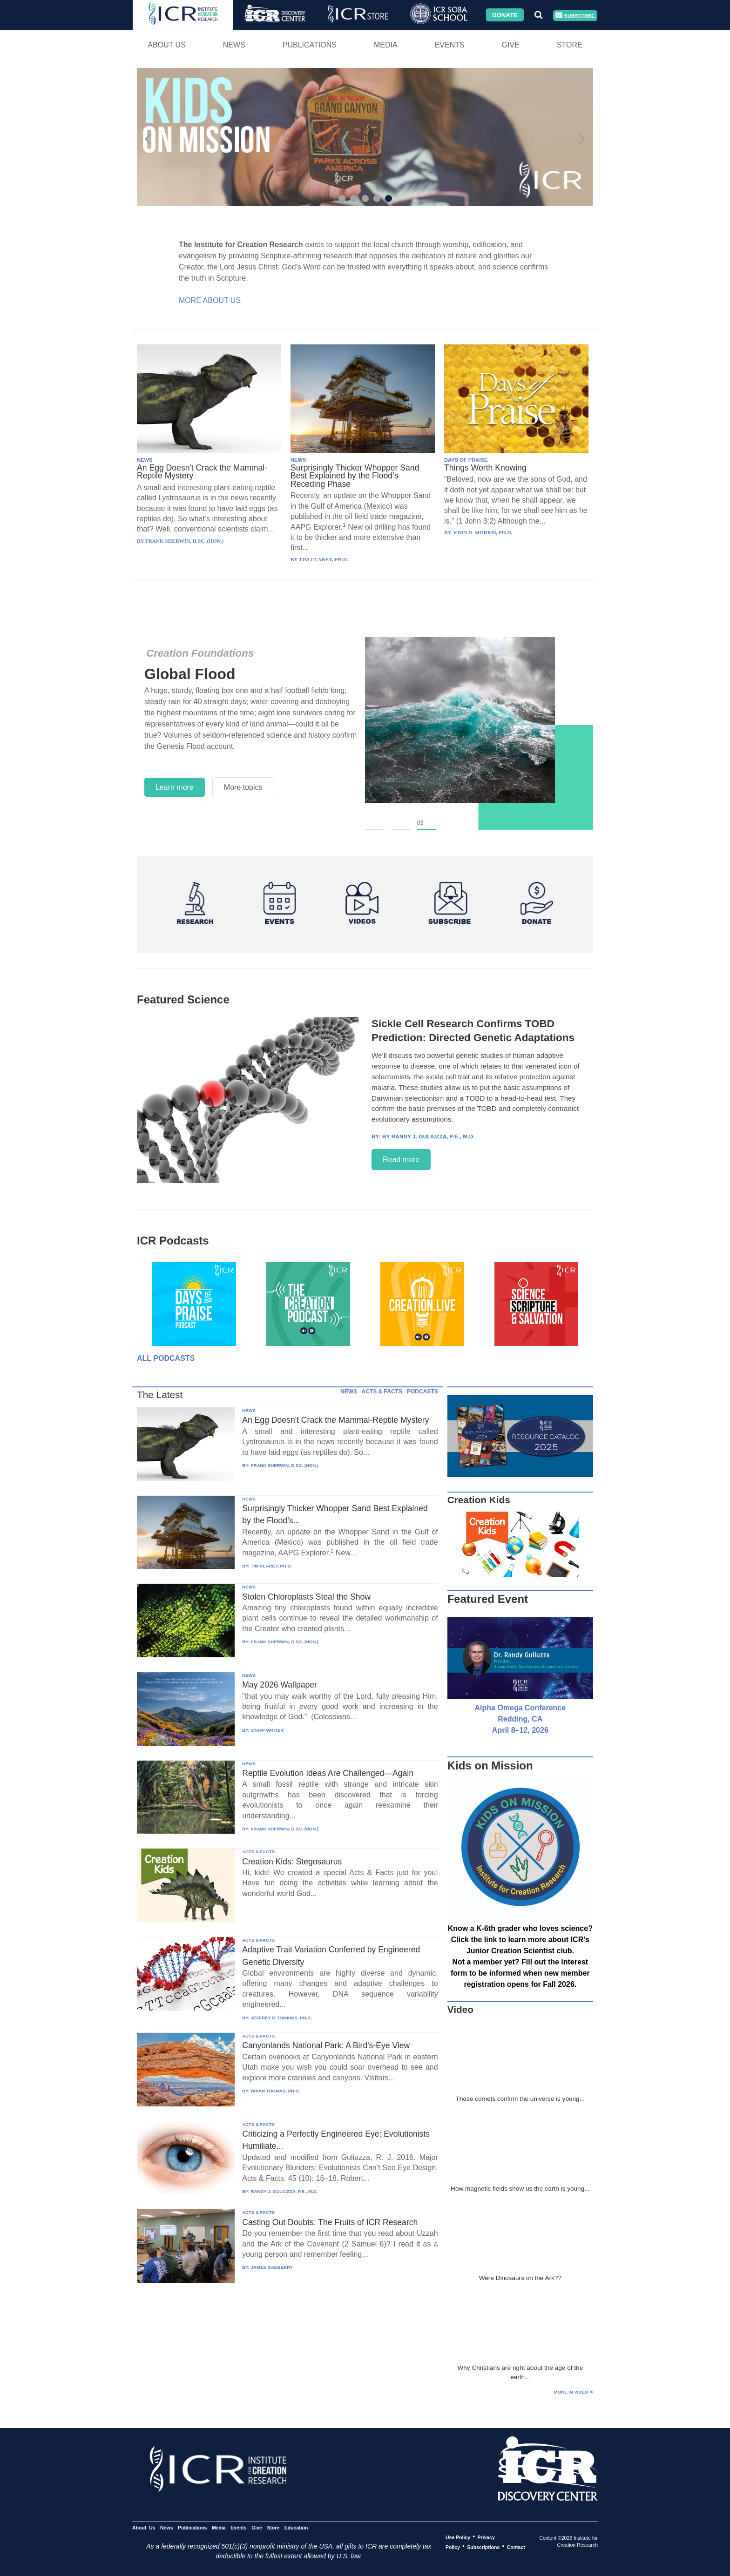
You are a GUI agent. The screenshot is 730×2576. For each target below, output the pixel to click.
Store (569, 45)
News (234, 45)
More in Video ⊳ (573, 2391)
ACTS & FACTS (382, 1391)
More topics (243, 787)
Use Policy (458, 2537)
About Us (167, 45)
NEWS (145, 460)
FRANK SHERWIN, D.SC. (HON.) (284, 1465)
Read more (401, 1160)
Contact (516, 2546)
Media (386, 45)
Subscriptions (483, 2546)
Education (296, 2527)
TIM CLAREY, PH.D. (271, 1565)
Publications (310, 45)
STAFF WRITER (267, 1730)
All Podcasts (166, 1358)
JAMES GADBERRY (272, 2267)
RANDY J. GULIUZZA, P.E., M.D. (284, 2191)
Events (450, 45)
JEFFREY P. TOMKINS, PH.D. (281, 2017)
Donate (505, 14)
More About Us (210, 300)
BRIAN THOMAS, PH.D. (275, 2090)
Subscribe (575, 15)
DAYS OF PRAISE (465, 460)
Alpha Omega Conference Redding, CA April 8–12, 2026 (520, 1719)
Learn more (174, 787)
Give (511, 45)
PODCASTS (422, 1391)
